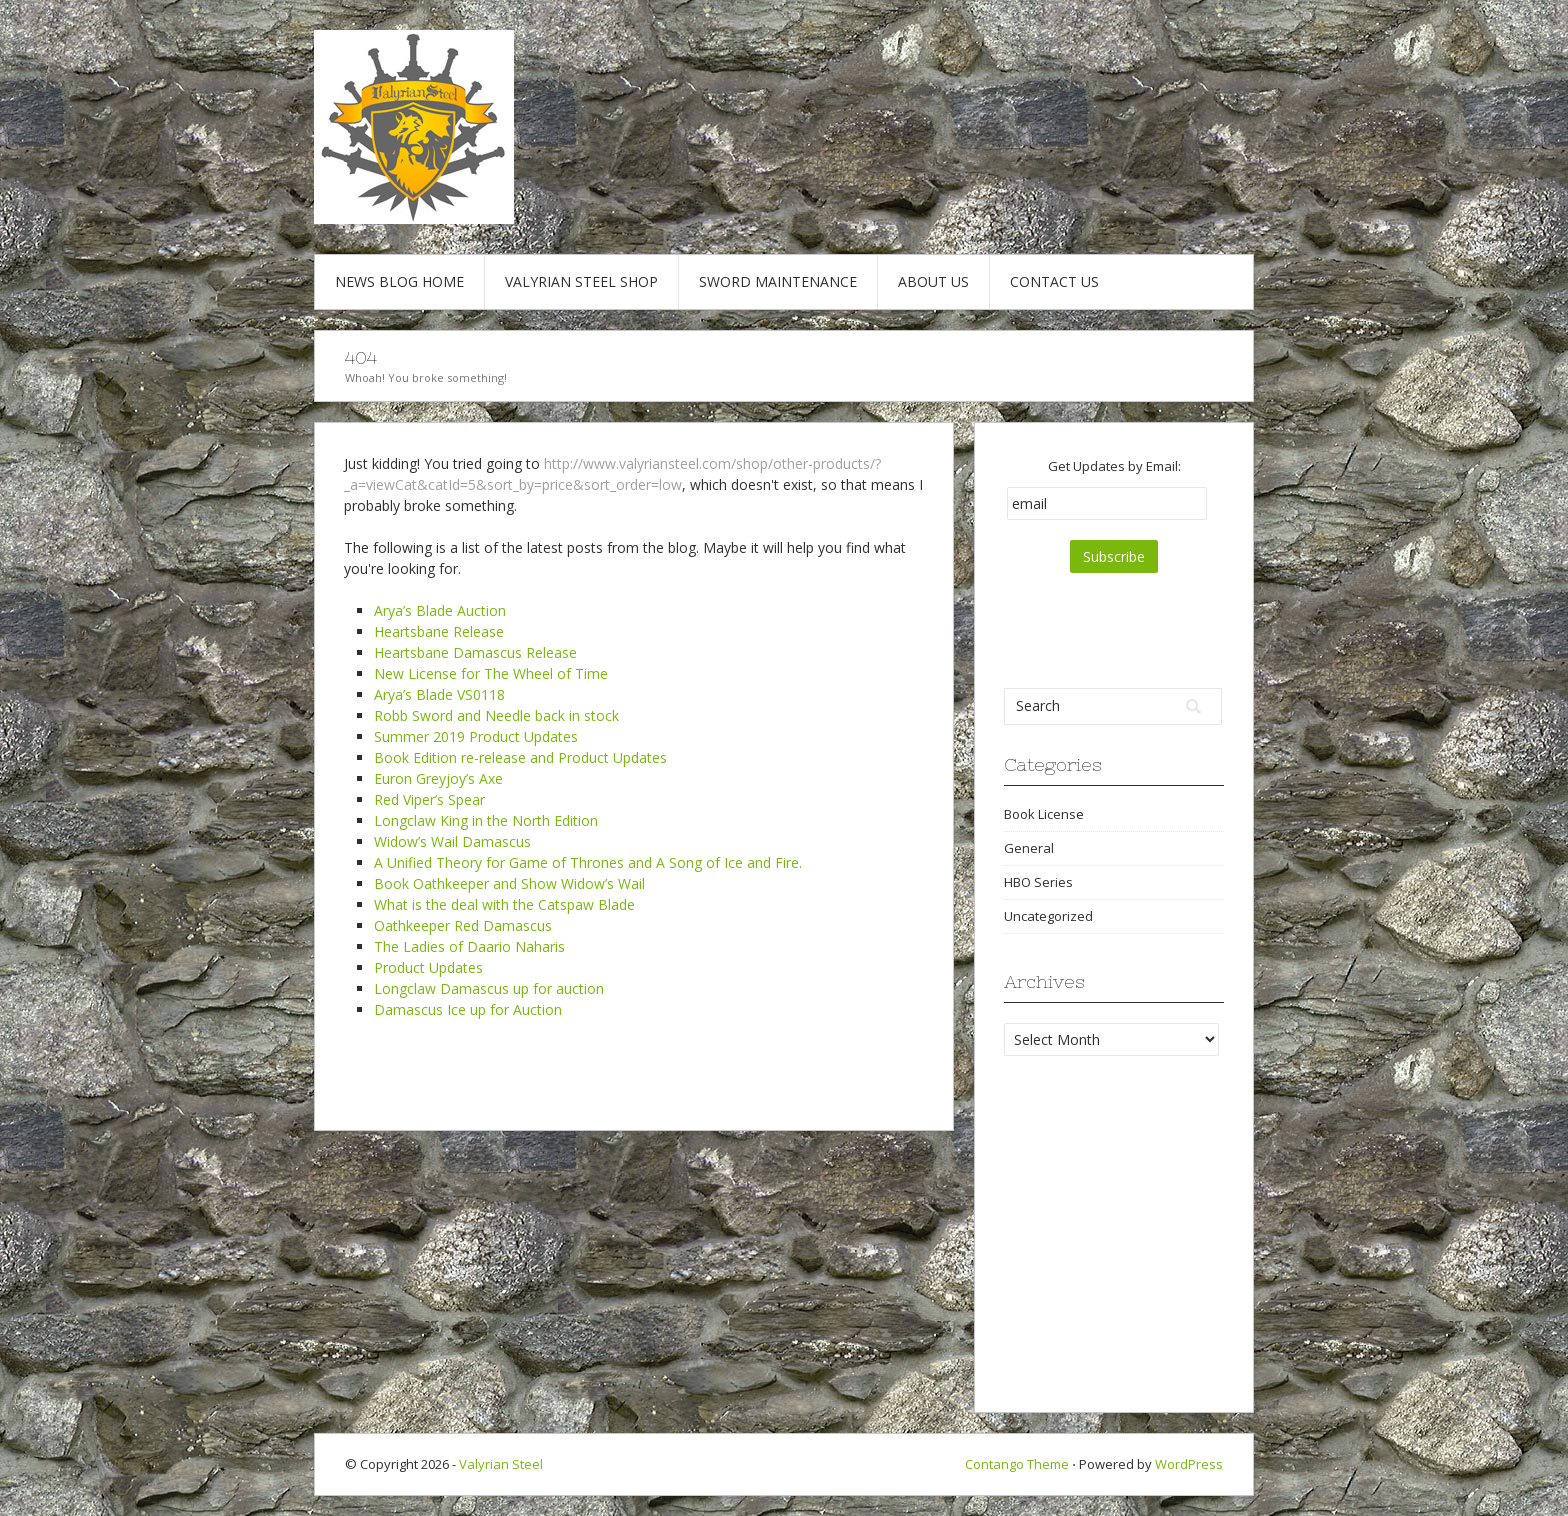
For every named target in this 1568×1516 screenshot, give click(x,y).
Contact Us (1054, 281)
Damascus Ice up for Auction (468, 1009)
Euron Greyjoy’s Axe (438, 778)
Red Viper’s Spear (429, 799)
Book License (1044, 814)
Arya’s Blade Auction (440, 610)
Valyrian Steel (501, 1464)
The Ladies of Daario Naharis (469, 946)
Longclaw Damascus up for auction (489, 988)
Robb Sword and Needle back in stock (496, 715)
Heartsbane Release (439, 631)
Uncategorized (1048, 916)
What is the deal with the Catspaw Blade (504, 904)
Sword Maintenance (778, 281)
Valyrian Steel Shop (581, 281)
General (1029, 848)
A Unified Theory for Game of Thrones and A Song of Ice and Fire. (588, 862)
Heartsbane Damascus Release (475, 652)
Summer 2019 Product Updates (476, 736)
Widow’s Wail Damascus (452, 841)
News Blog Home (399, 281)
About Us (933, 281)
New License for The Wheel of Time (491, 673)
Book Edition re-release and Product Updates (520, 757)
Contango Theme (1017, 1464)
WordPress (1189, 1464)
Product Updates (428, 967)
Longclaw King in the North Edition (486, 820)
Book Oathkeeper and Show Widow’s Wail (509, 883)
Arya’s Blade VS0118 (439, 694)
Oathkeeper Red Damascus (463, 925)
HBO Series (1038, 882)
